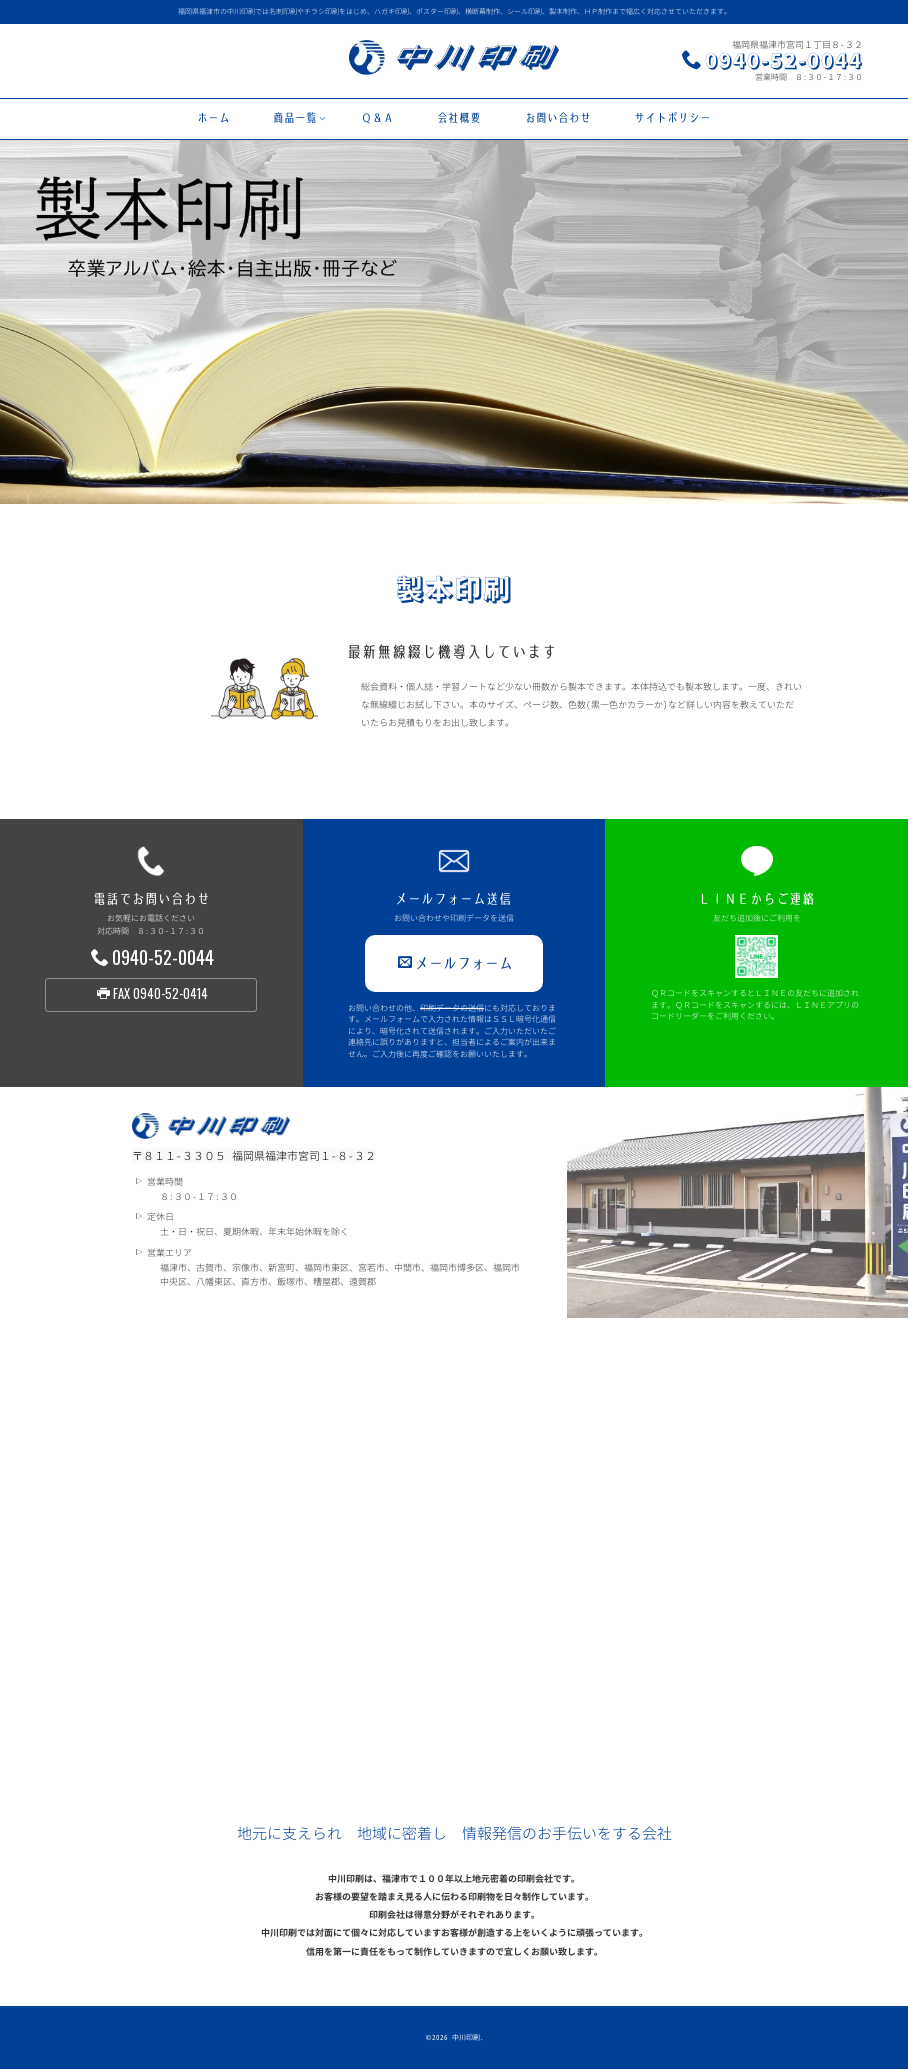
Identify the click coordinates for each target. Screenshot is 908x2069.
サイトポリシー (672, 118)
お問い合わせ (558, 118)
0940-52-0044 (784, 60)
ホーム (213, 118)
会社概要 (459, 118)
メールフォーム (455, 962)
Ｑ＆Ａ (377, 118)
